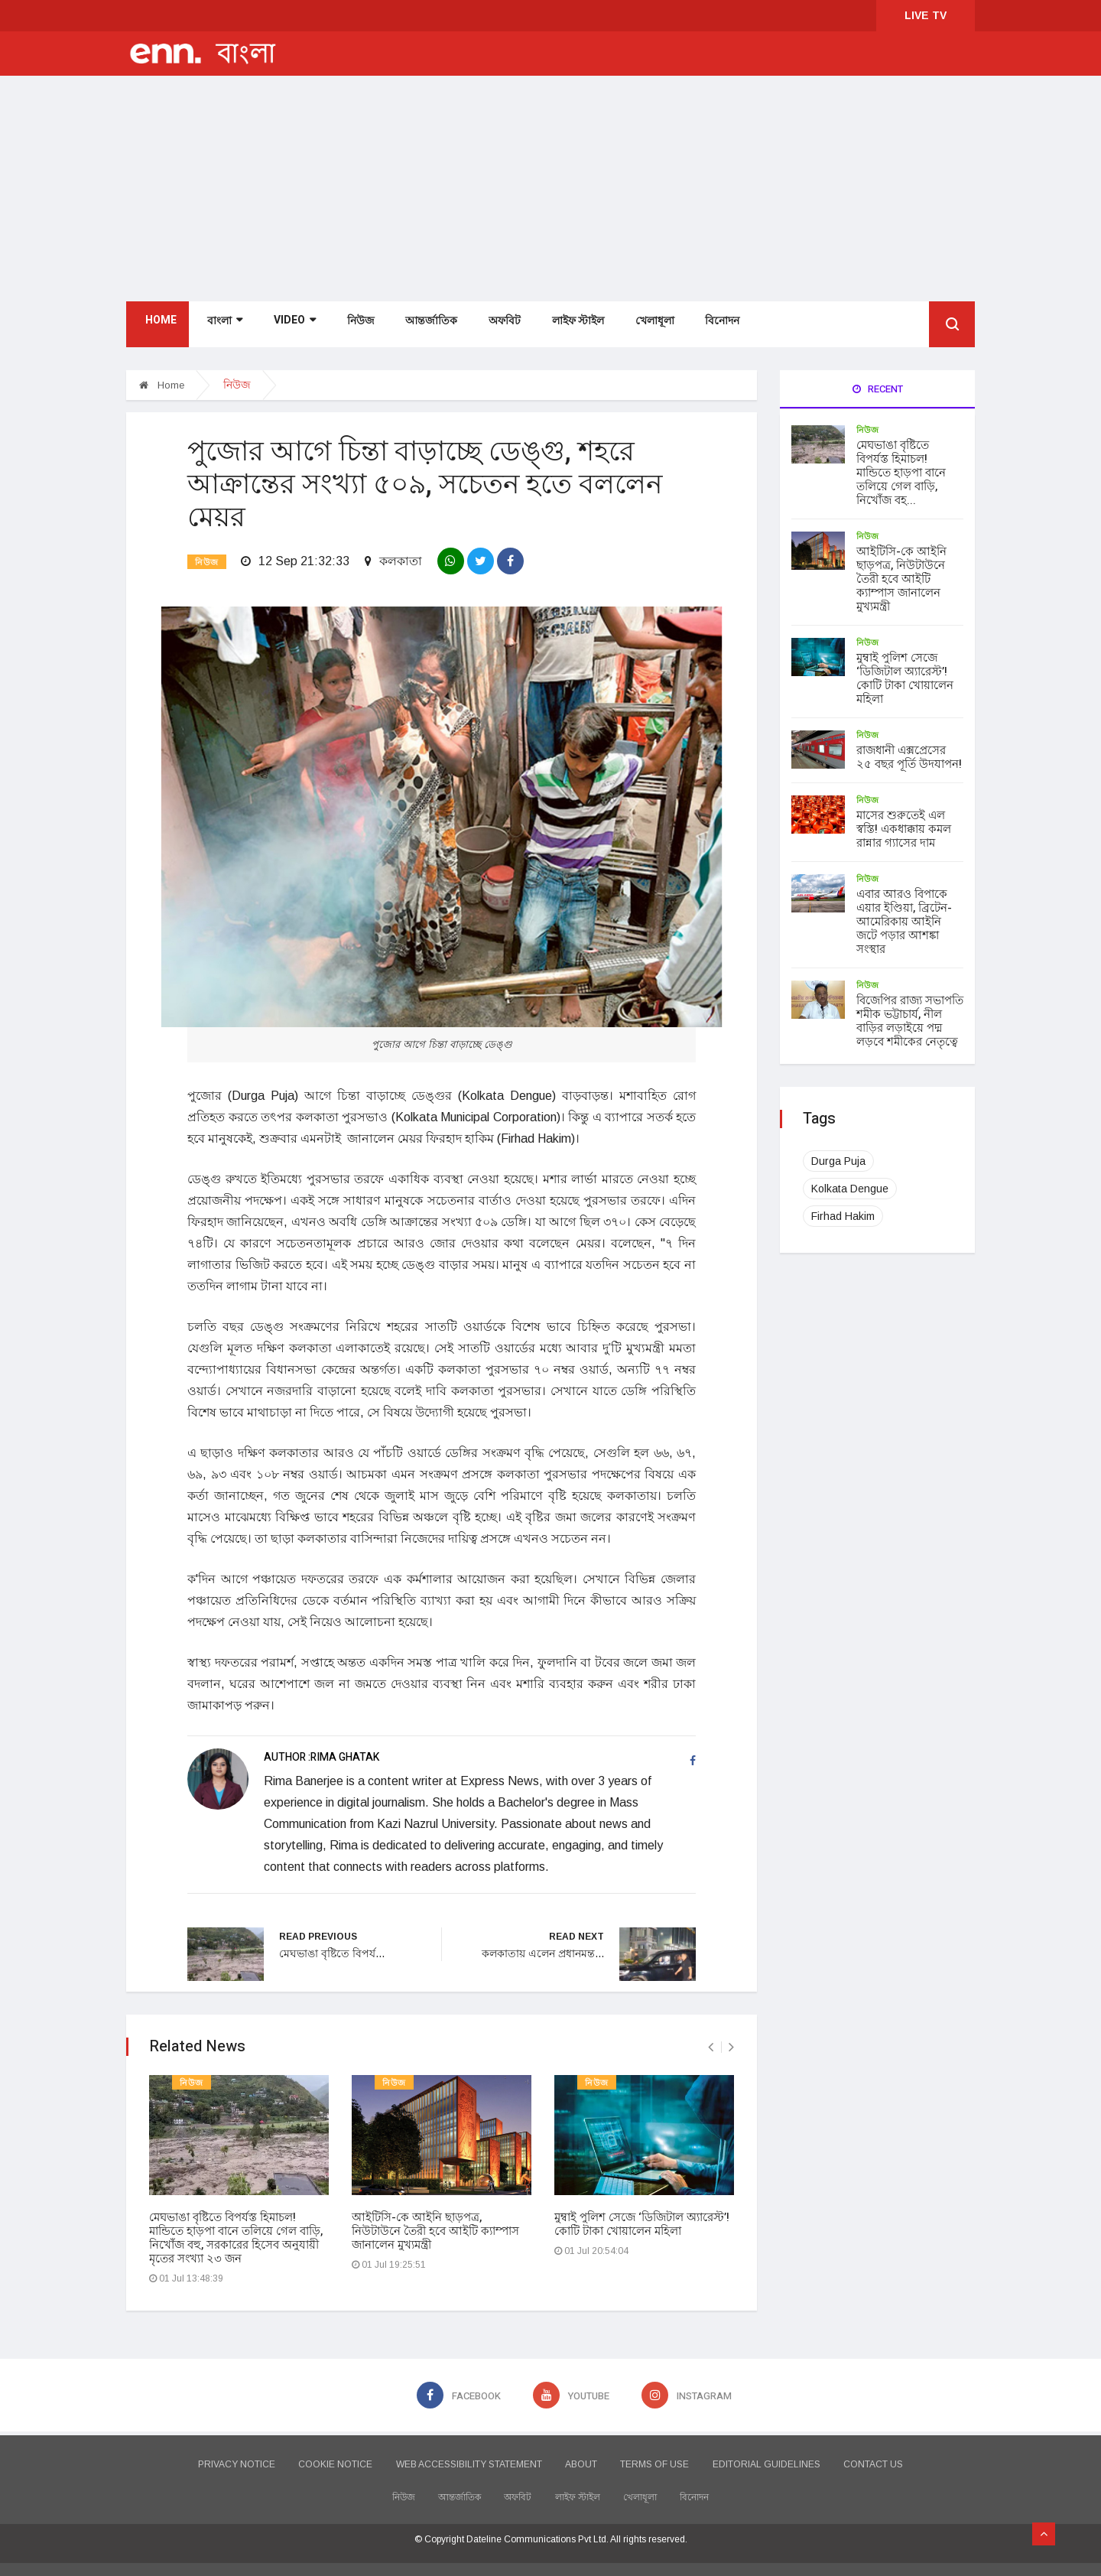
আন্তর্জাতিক (426, 327)
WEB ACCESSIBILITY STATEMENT (455, 2458)
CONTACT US (913, 2458)
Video (290, 326)
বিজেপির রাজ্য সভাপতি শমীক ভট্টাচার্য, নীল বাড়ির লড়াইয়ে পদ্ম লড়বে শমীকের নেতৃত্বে (909, 1021)
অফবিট (498, 327)
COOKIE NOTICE (308, 2458)
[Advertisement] (550, 190)
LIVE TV (926, 15)
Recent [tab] (878, 389)
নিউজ (355, 327)
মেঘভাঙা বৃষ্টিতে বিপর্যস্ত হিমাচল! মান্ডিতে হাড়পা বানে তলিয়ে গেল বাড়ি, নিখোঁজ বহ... (901, 473)
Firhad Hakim (843, 1216)
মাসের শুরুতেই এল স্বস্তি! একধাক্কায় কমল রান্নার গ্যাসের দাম (903, 829)
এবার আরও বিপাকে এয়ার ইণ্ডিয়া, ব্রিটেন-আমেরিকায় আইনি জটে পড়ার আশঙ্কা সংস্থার (904, 922)
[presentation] (710, 2041)
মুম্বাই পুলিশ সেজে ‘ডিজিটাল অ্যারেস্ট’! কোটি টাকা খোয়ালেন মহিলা (641, 2218)
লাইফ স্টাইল (571, 327)
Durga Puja (838, 1161)
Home (157, 326)
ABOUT (581, 2458)
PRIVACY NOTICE (196, 2458)
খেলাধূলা (647, 327)
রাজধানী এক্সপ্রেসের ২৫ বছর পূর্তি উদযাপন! (909, 757)
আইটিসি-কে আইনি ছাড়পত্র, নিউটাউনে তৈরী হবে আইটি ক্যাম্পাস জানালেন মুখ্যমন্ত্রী (435, 2225)
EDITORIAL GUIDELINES (793, 2458)
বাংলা (221, 326)
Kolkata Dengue (849, 1188)
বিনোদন (714, 327)
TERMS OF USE (668, 2458)
